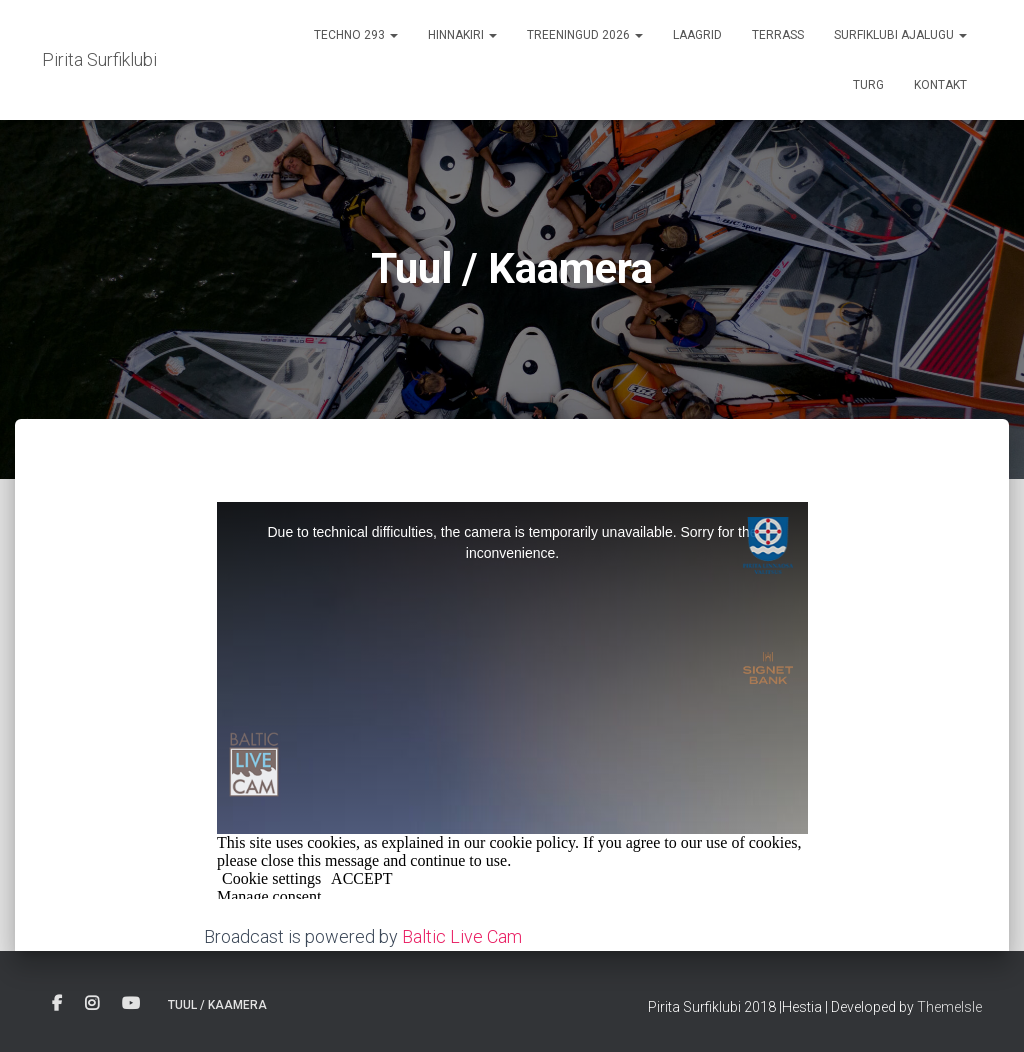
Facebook (57, 1004)
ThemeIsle (949, 1007)
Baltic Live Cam (462, 936)
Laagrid (697, 35)
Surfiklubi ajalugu (900, 35)
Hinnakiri (462, 35)
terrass (778, 35)
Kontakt (940, 85)
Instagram (92, 1004)
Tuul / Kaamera (217, 1005)
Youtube (131, 1004)
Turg (868, 85)
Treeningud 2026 (585, 35)
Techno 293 (356, 35)
